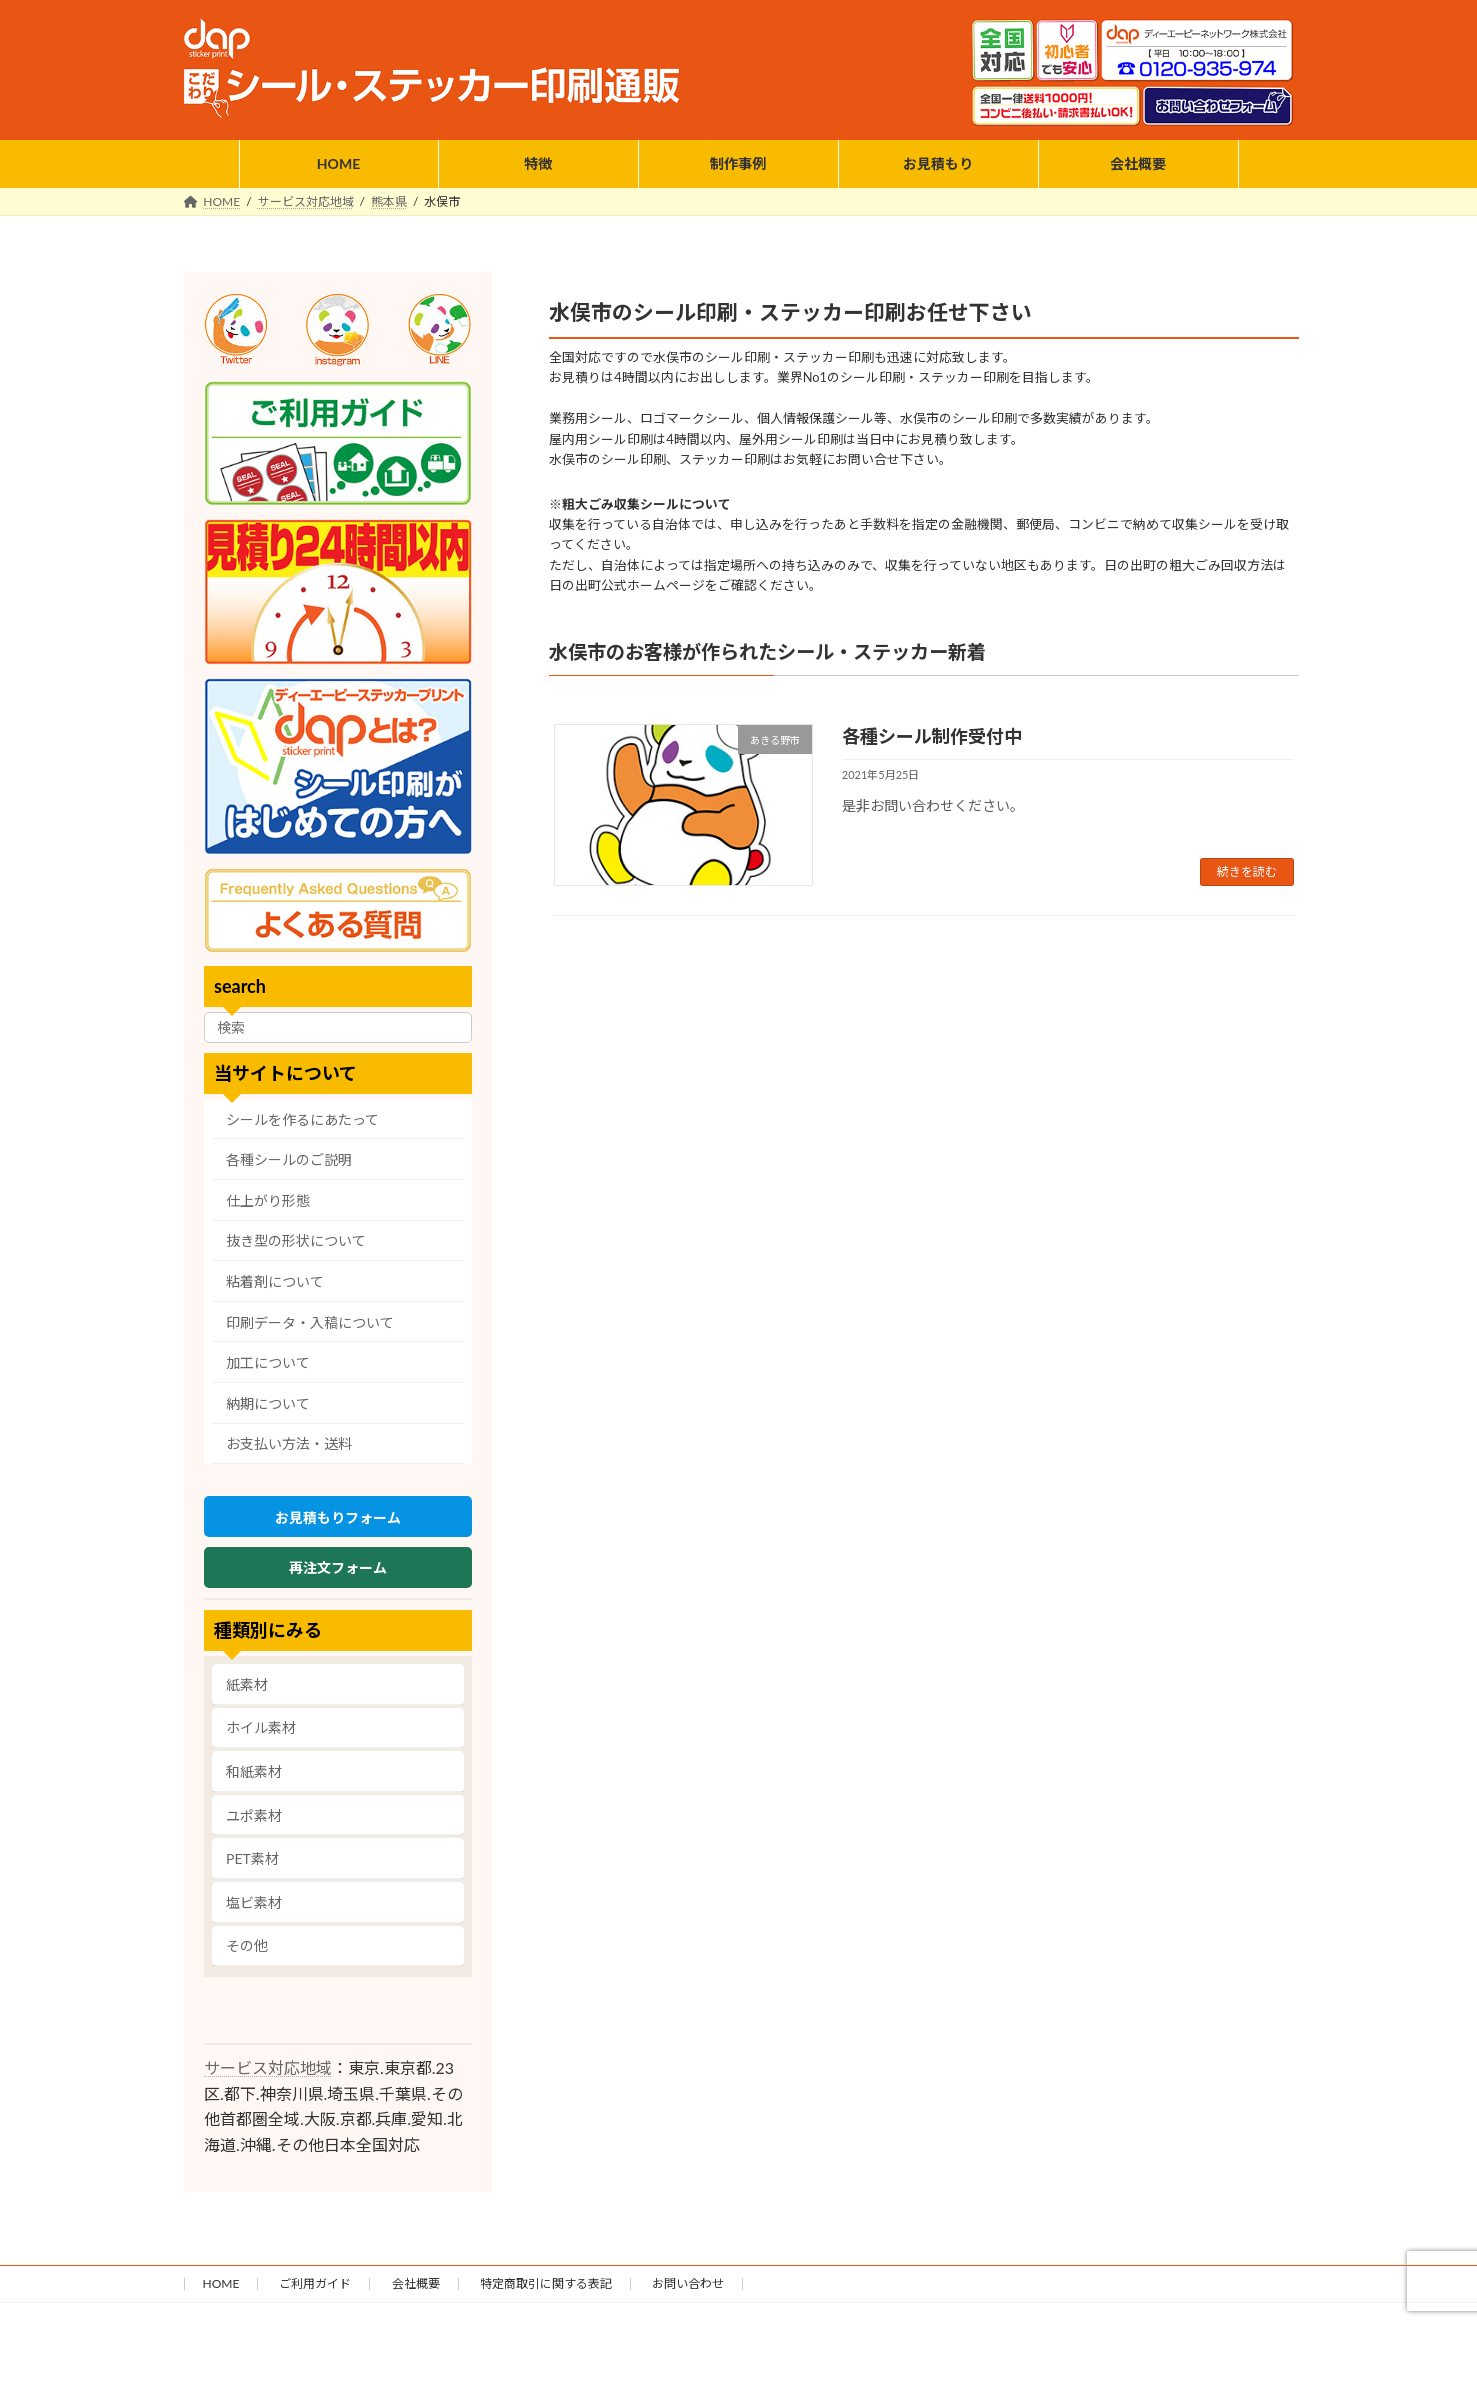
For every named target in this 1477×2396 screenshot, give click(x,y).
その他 (247, 1958)
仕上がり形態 (268, 1200)
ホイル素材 (261, 1740)
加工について (268, 1362)
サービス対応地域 (268, 2080)
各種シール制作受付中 (932, 736)
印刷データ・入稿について (310, 1321)
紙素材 (247, 1696)
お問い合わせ (688, 2296)
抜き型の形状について (296, 1240)
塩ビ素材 (254, 1914)
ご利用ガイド (315, 2296)
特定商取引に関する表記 (546, 2296)
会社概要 (416, 2296)
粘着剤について (275, 1281)
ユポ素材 (254, 1827)
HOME (221, 2296)
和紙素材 (254, 1784)
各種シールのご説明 (289, 1159)
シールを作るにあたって (302, 1119)
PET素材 (252, 1871)
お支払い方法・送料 (289, 1443)
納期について (268, 1403)
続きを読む (1247, 871)
